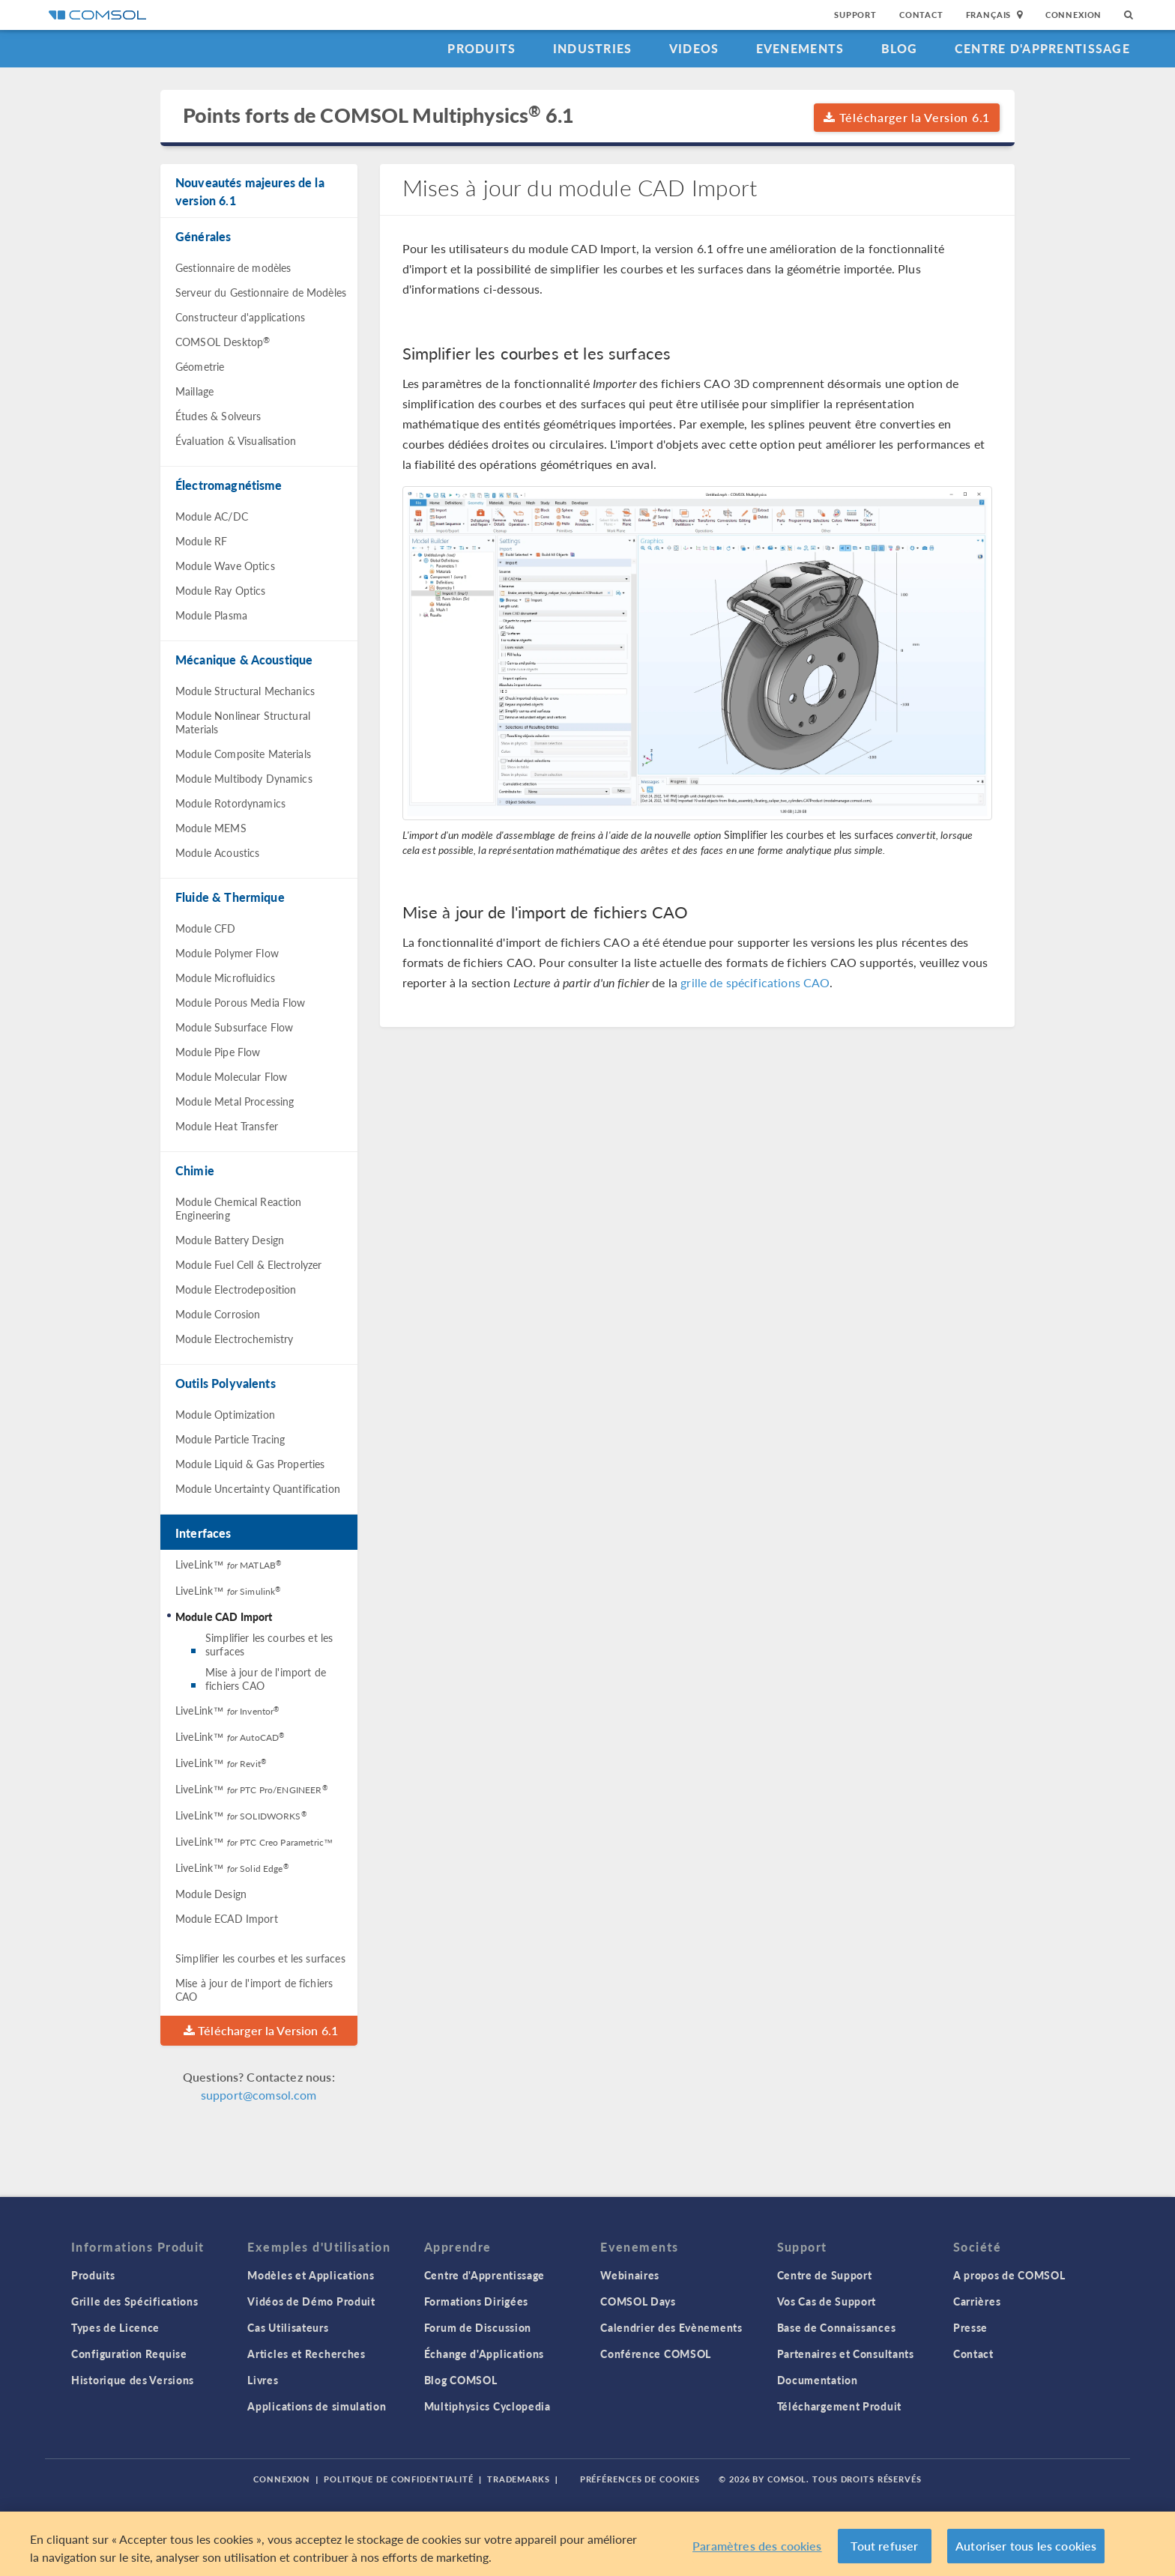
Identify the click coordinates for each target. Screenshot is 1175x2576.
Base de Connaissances (836, 2327)
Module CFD (205, 928)
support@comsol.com (259, 2094)
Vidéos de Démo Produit (311, 2301)
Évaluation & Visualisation (235, 440)
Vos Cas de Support (827, 2301)
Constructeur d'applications (240, 316)
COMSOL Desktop (222, 341)
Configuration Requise (129, 2353)
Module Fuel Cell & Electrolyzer (248, 1264)
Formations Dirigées (476, 2301)
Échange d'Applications (484, 2353)
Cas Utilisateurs (287, 2327)
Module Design (211, 1893)
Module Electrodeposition (236, 1289)
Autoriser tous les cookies (1025, 2546)
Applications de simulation (316, 2405)
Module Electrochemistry (234, 1338)
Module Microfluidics (225, 977)
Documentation (817, 2379)
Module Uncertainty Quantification (257, 1488)
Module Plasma (211, 614)
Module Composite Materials (243, 753)
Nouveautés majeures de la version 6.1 (249, 191)
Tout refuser (884, 2546)
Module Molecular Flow (231, 1076)
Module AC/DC (211, 516)
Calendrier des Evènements (671, 2327)
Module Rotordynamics (230, 802)
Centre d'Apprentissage (1042, 48)
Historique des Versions (132, 2379)
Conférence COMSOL (655, 2353)
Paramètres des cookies (757, 2546)
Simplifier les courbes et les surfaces (269, 1644)
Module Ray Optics (220, 590)
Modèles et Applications (310, 2274)
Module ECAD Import (226, 1918)
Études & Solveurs (218, 415)
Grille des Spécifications (135, 2301)
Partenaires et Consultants (845, 2353)
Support (855, 14)
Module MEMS (211, 827)
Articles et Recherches (306, 2353)
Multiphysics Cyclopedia (487, 2405)
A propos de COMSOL (1009, 2274)
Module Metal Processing (234, 1101)
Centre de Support (824, 2274)
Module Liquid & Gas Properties (250, 1463)
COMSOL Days (638, 2301)
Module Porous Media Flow (240, 1002)
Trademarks (518, 2479)
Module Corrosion (217, 1313)
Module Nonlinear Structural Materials (242, 722)
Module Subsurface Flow (234, 1026)
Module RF (201, 540)
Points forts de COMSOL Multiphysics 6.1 (378, 115)
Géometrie (199, 366)
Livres (262, 2379)
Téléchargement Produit (839, 2405)
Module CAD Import (224, 1616)
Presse (970, 2327)
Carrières (976, 2301)
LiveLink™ (228, 1564)
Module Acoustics (217, 852)
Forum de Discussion (477, 2327)
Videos (694, 48)
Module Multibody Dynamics (243, 778)
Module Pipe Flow (217, 1051)
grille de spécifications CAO (755, 982)
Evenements (800, 48)
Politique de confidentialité (399, 2479)
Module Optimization (225, 1414)
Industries (592, 48)
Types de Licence (115, 2327)
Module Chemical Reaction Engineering (238, 1208)
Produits (481, 48)
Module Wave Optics (225, 565)
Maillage (194, 391)
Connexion (1073, 14)
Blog (899, 48)
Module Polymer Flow (227, 952)
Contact (921, 14)
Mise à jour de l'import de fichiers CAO (265, 1678)
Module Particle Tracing (230, 1438)
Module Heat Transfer (226, 1125)
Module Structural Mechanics (245, 690)
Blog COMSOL (461, 2379)
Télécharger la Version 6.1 (907, 117)
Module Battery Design (229, 1239)
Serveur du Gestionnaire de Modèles (260, 292)
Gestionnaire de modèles (233, 267)
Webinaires (629, 2274)
